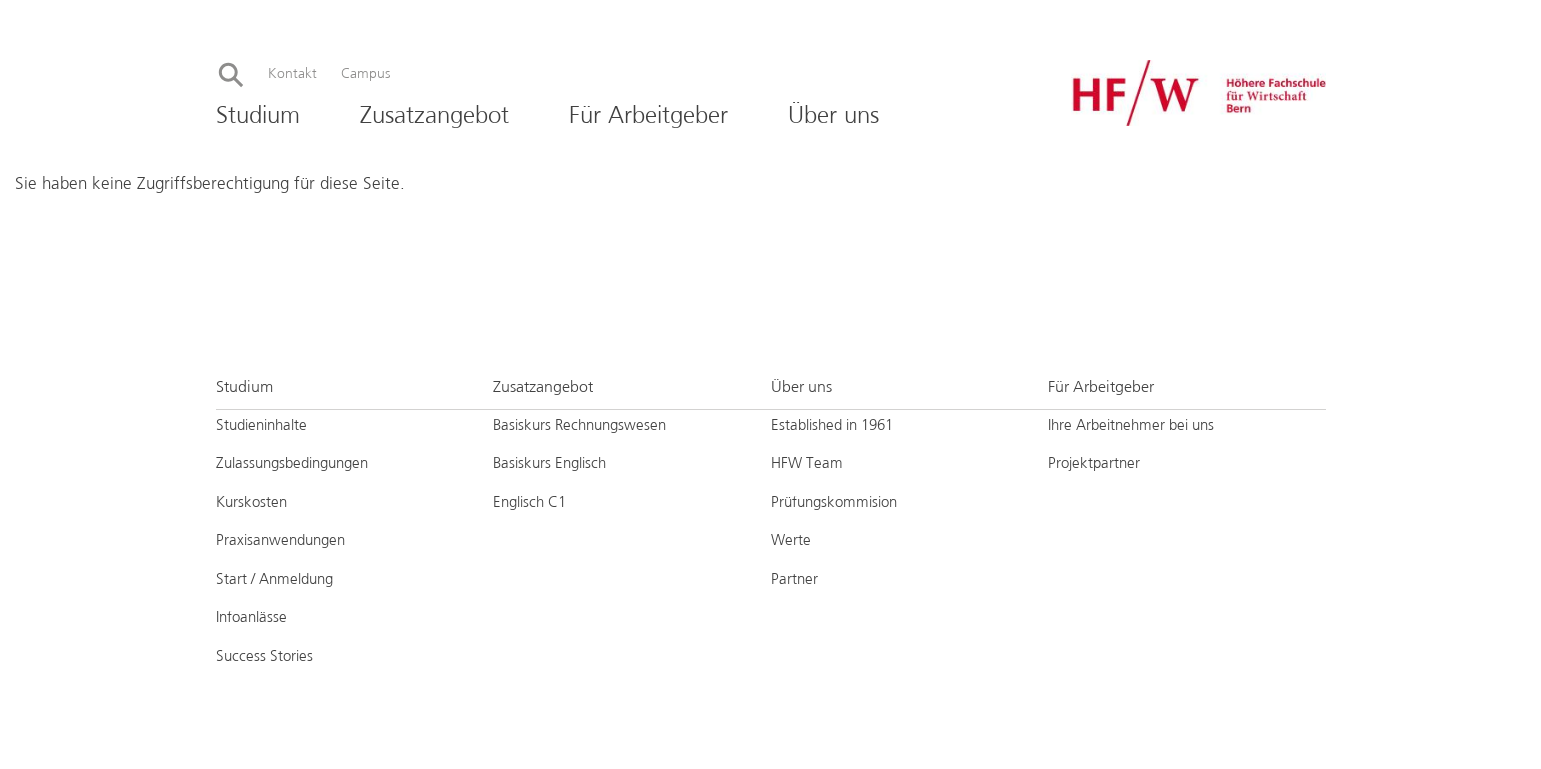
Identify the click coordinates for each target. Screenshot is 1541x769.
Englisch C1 (529, 503)
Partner (794, 580)
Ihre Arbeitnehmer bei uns (1133, 426)
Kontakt (292, 74)
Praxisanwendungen (280, 541)
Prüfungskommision (834, 503)
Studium (258, 116)
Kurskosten (251, 503)
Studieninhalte (261, 426)
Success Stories (264, 657)
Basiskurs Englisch (549, 464)
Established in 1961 (832, 426)
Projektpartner (1094, 464)
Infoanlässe (251, 618)
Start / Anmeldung (274, 580)
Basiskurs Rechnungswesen (579, 426)
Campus (365, 74)
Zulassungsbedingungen (292, 464)
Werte (791, 541)
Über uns (833, 116)
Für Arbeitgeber (648, 116)
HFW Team (807, 464)
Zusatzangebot (434, 116)
